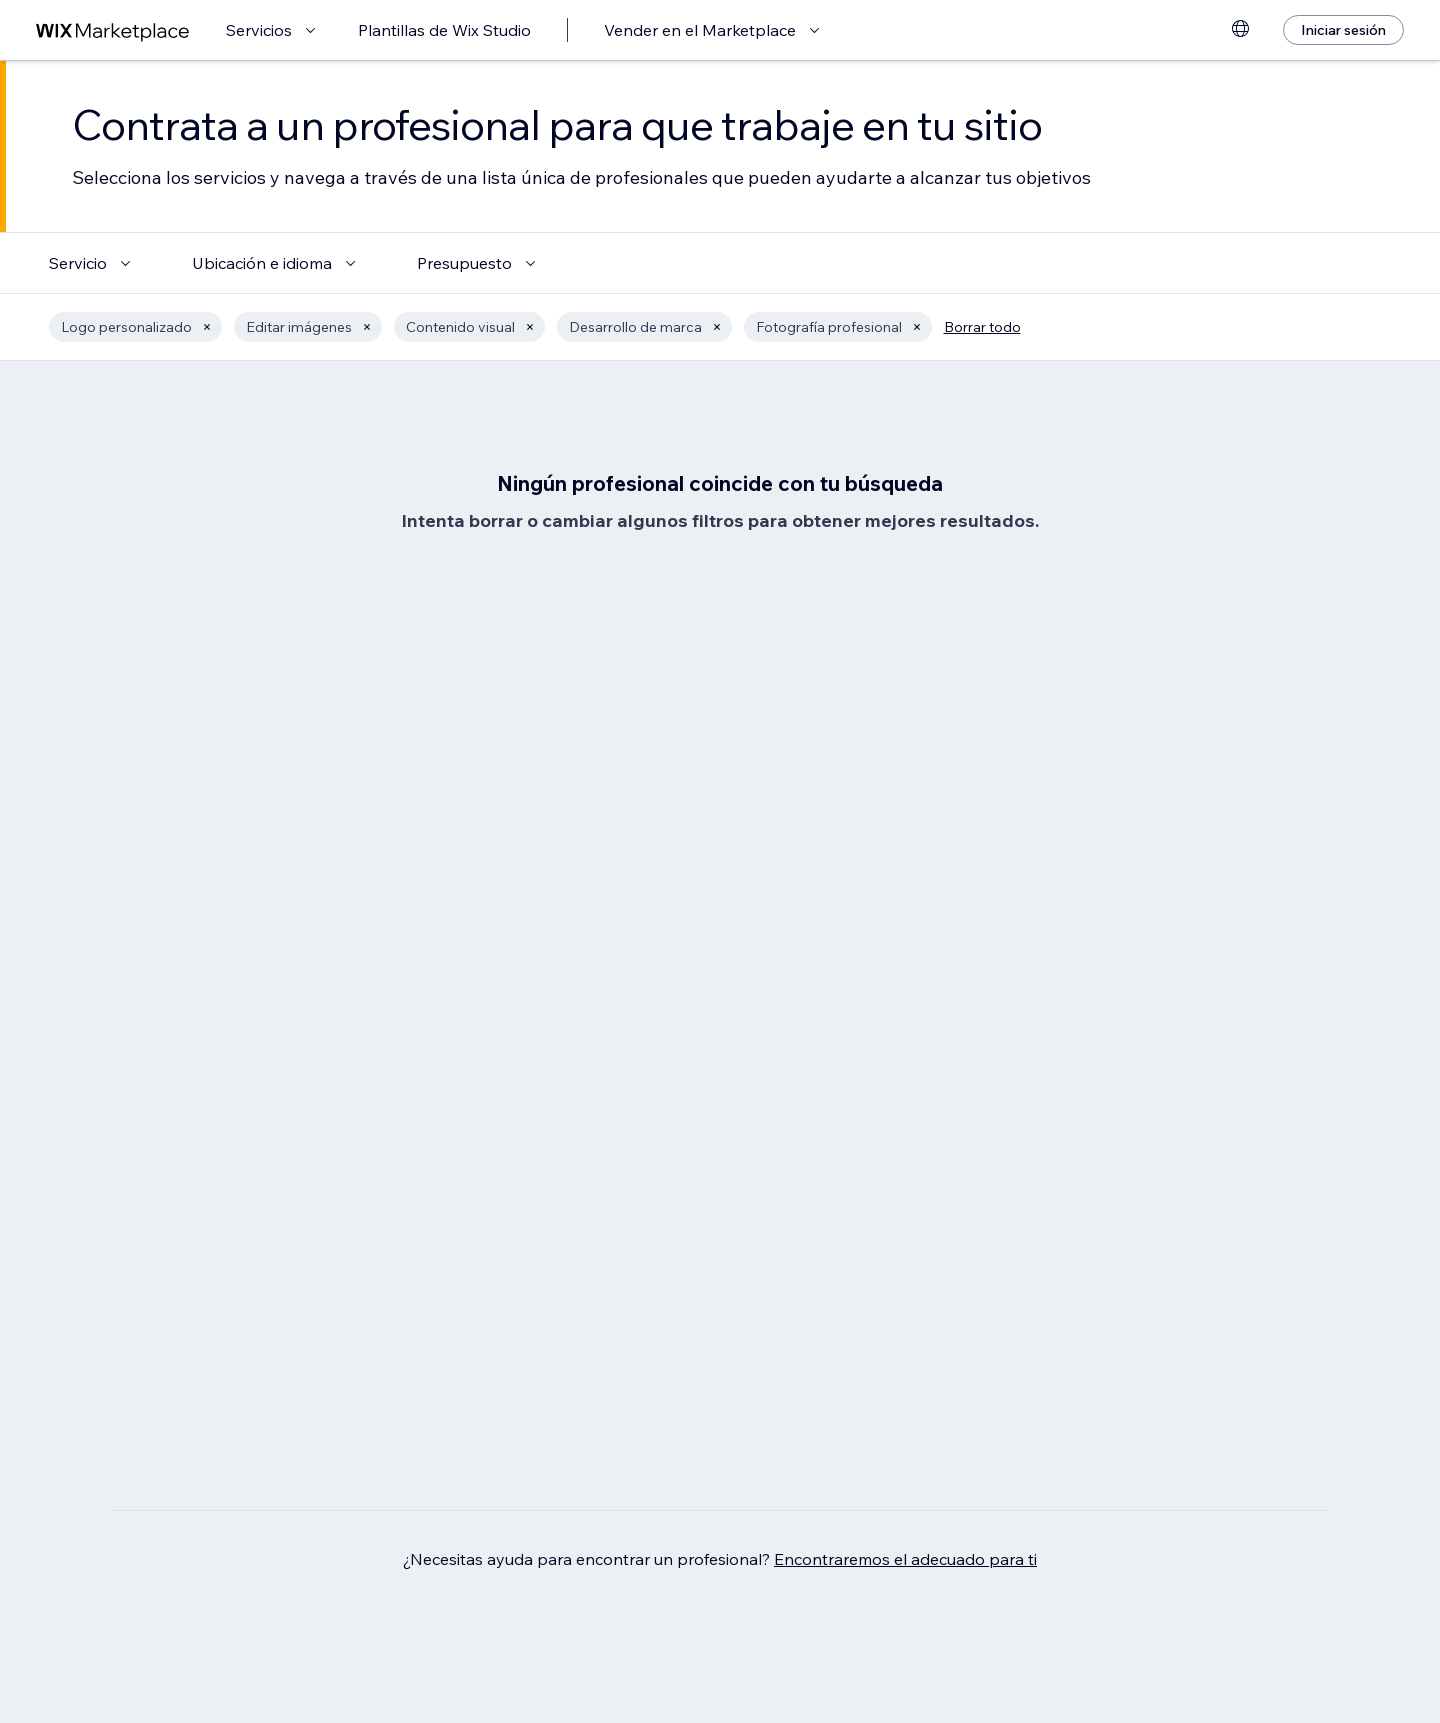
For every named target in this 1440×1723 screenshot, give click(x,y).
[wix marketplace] (113, 30)
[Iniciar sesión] (1343, 30)
